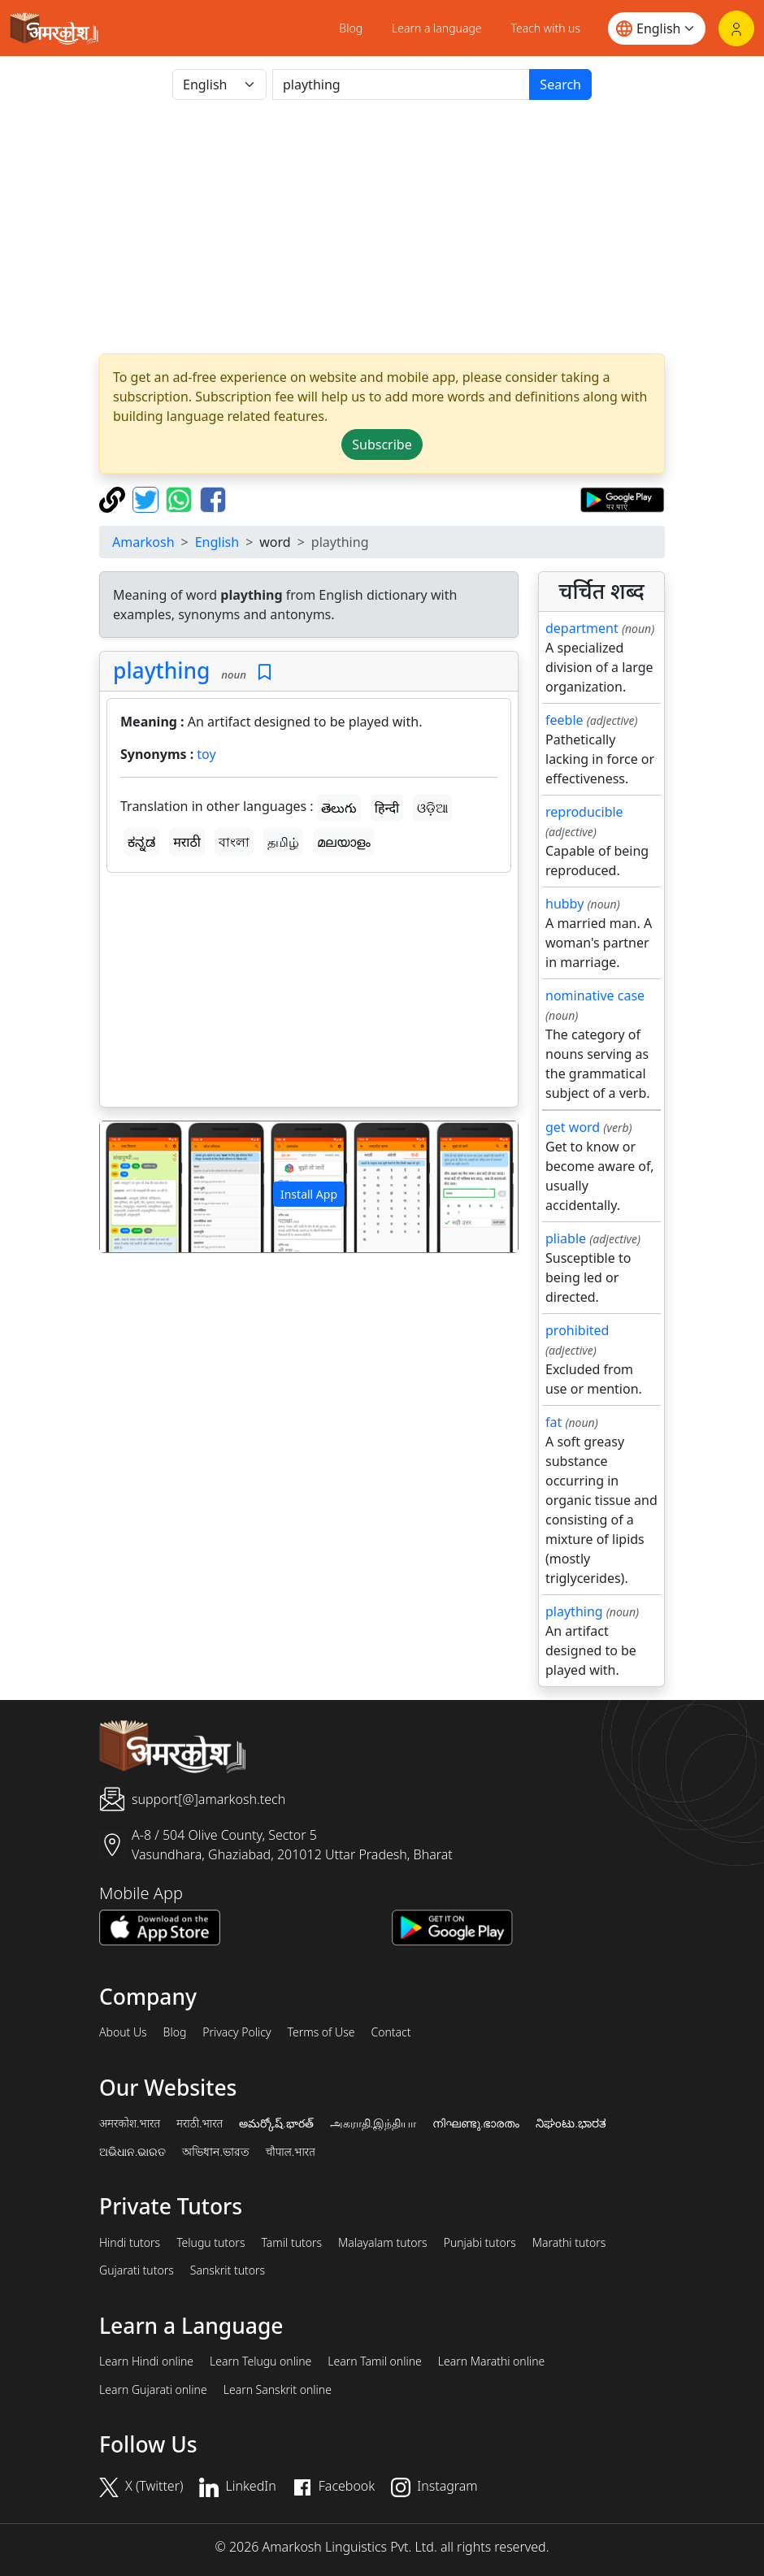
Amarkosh (143, 542)
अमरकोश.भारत (129, 2123)
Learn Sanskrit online (278, 2390)
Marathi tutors (569, 2243)
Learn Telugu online (260, 2361)
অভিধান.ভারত (215, 2152)
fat (553, 1422)
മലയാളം (344, 842)
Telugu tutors (210, 2243)
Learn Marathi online (491, 2361)
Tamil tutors (291, 2243)
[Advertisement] (382, 226)
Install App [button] (308, 1194)
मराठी (187, 842)
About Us (123, 2032)
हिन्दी (387, 808)
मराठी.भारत (199, 2123)
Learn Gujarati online (153, 2390)
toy (206, 754)
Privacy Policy (236, 2032)
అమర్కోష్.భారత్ (276, 2123)
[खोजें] (401, 84)
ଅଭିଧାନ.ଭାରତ (132, 2152)
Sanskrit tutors (227, 2270)
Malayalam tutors (383, 2243)
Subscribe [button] (381, 444)
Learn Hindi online (146, 2361)
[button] (131, 1186)
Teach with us (545, 28)
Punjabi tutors (480, 2243)
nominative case (595, 995)
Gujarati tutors (136, 2270)
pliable (565, 1238)
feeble (564, 720)
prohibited (577, 1330)
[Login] (736, 28)
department (582, 628)
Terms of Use (320, 2032)
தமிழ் (283, 842)
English (217, 542)
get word (572, 1127)
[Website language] (656, 28)
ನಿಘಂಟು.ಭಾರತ (571, 2123)
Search (560, 84)
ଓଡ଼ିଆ (432, 808)
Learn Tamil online (375, 2361)
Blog (350, 28)
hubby (564, 904)
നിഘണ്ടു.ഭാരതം (475, 2123)
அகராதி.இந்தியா (373, 2123)
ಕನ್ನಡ (141, 842)
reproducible (584, 812)
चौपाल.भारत (290, 2152)
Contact (390, 2032)
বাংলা (234, 842)
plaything (161, 670)
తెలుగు (339, 808)
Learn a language (437, 28)
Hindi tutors (129, 2243)
